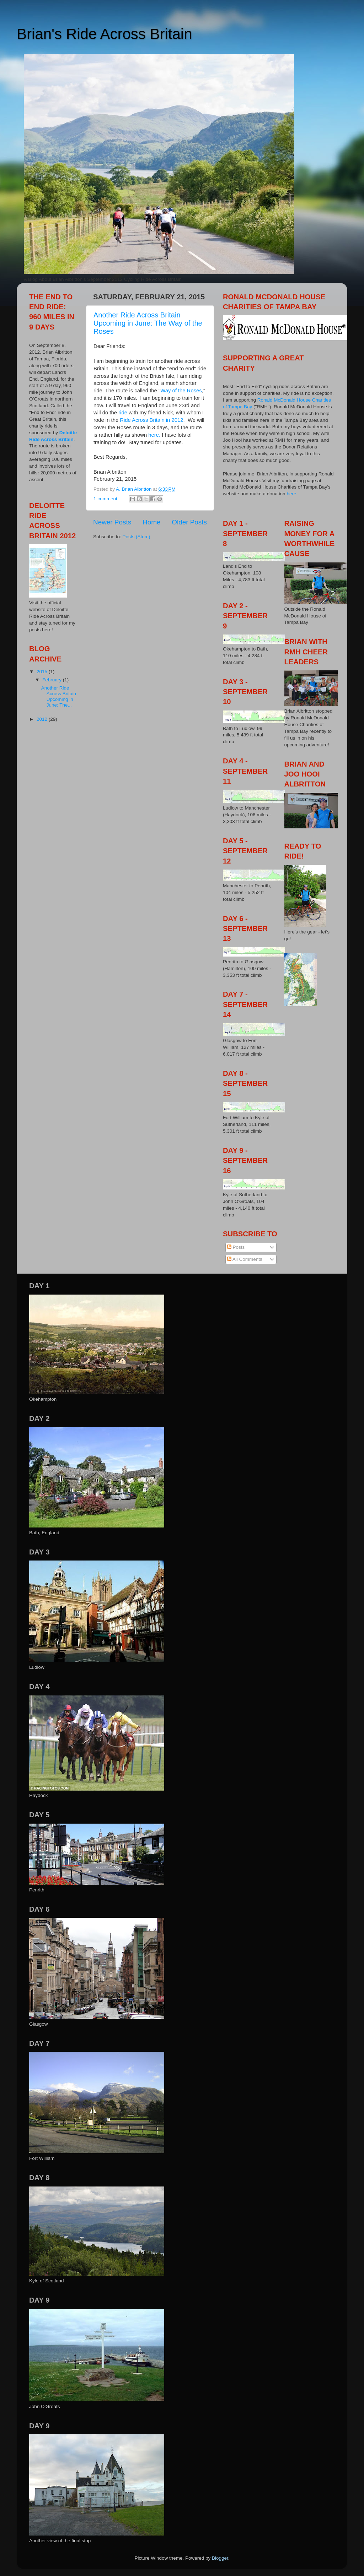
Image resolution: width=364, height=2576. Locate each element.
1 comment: (106, 498)
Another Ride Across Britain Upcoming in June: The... (58, 696)
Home (151, 522)
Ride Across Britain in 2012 (151, 420)
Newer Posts (112, 522)
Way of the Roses (181, 390)
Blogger (220, 2558)
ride (122, 412)
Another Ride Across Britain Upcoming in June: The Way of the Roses (147, 323)
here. (154, 435)
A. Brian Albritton (134, 489)
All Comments (244, 1259)
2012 (43, 719)
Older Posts (189, 522)
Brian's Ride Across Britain (104, 34)
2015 (43, 671)
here (291, 493)
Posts (236, 1247)
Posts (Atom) (136, 536)
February (52, 679)
